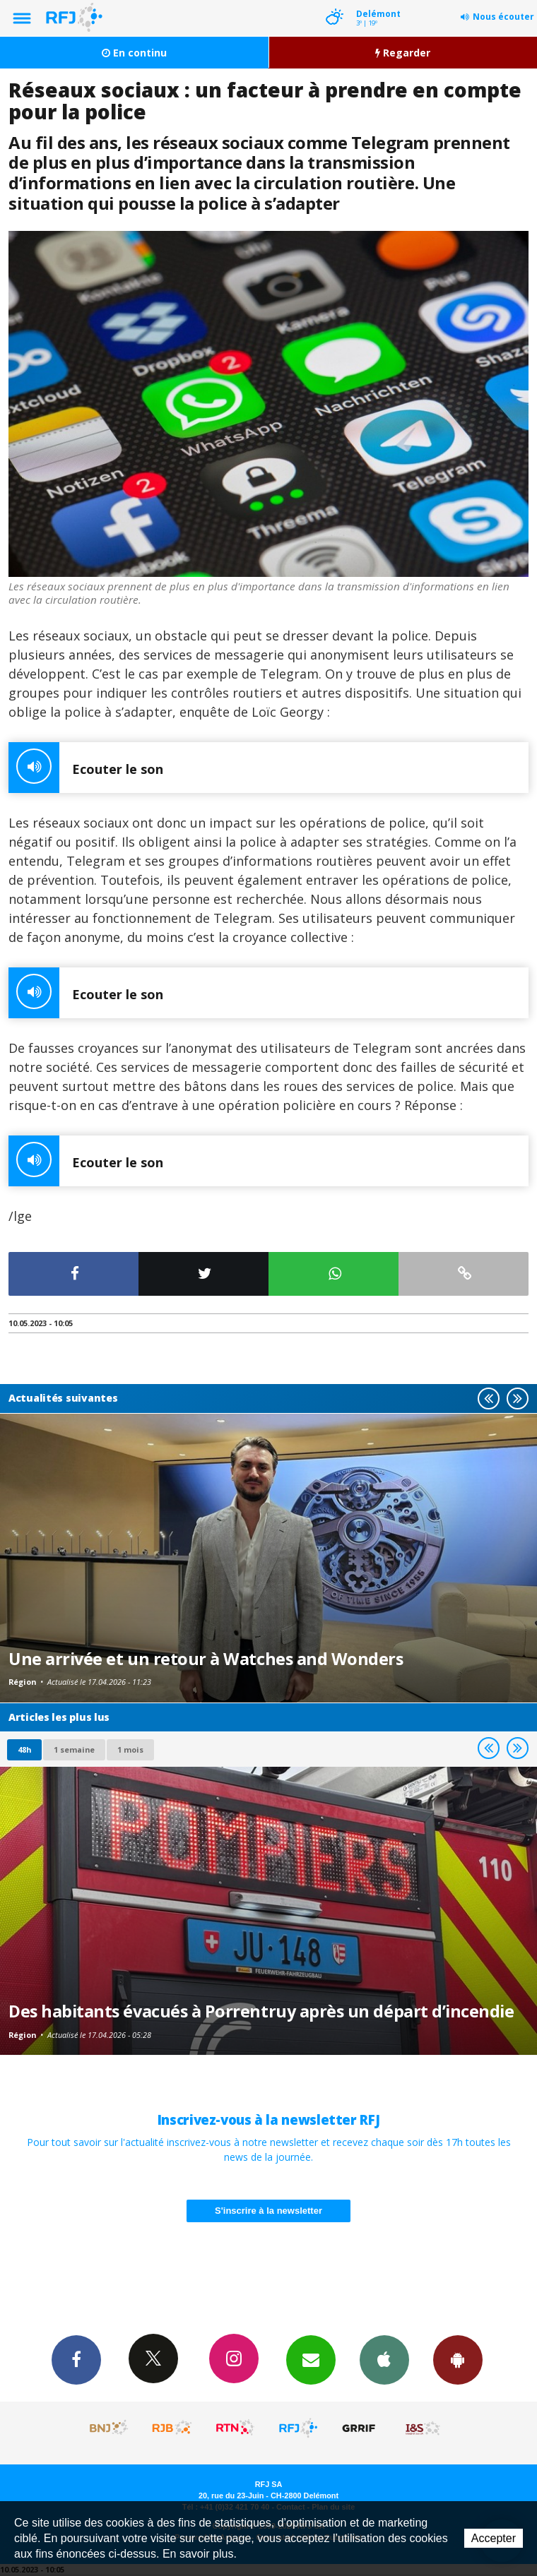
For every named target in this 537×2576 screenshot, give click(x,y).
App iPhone (384, 2359)
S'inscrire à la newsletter (268, 2210)
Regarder (402, 52)
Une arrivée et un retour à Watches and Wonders (205, 1658)
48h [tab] (24, 1749)
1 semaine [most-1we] (74, 1749)
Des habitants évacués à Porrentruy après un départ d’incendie (261, 2011)
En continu (134, 52)
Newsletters (311, 2359)
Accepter (493, 2538)
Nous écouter (503, 17)
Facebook (76, 2359)
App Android (458, 2359)
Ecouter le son (85, 767)
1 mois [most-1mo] (130, 1749)
